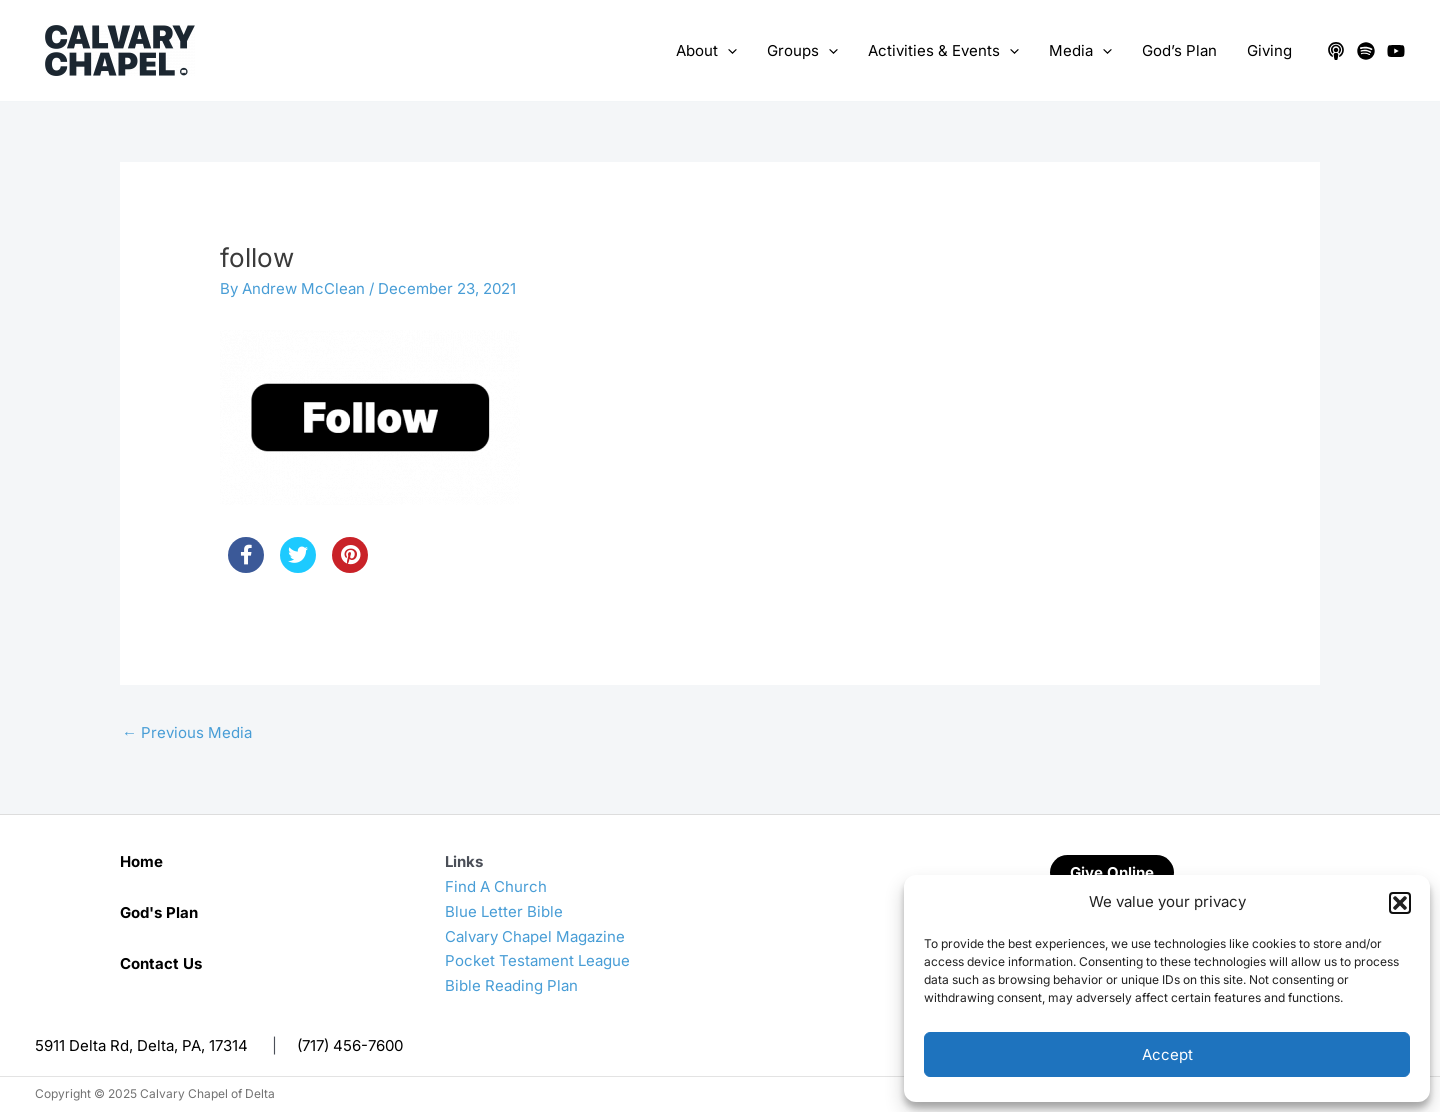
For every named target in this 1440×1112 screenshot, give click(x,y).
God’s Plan (1179, 50)
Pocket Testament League (537, 960)
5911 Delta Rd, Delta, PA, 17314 (141, 1045)
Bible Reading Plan (511, 985)
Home (141, 861)
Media (1080, 51)
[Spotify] (1366, 51)
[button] (1400, 903)
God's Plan (159, 912)
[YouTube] (1396, 51)
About (706, 51)
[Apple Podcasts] (1336, 51)
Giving (1269, 50)
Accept (1167, 1054)
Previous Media (187, 732)
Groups (802, 51)
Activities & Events (943, 51)
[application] (727, 51)
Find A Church (496, 886)
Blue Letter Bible (504, 911)
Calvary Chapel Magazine (535, 936)
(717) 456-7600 (350, 1045)
